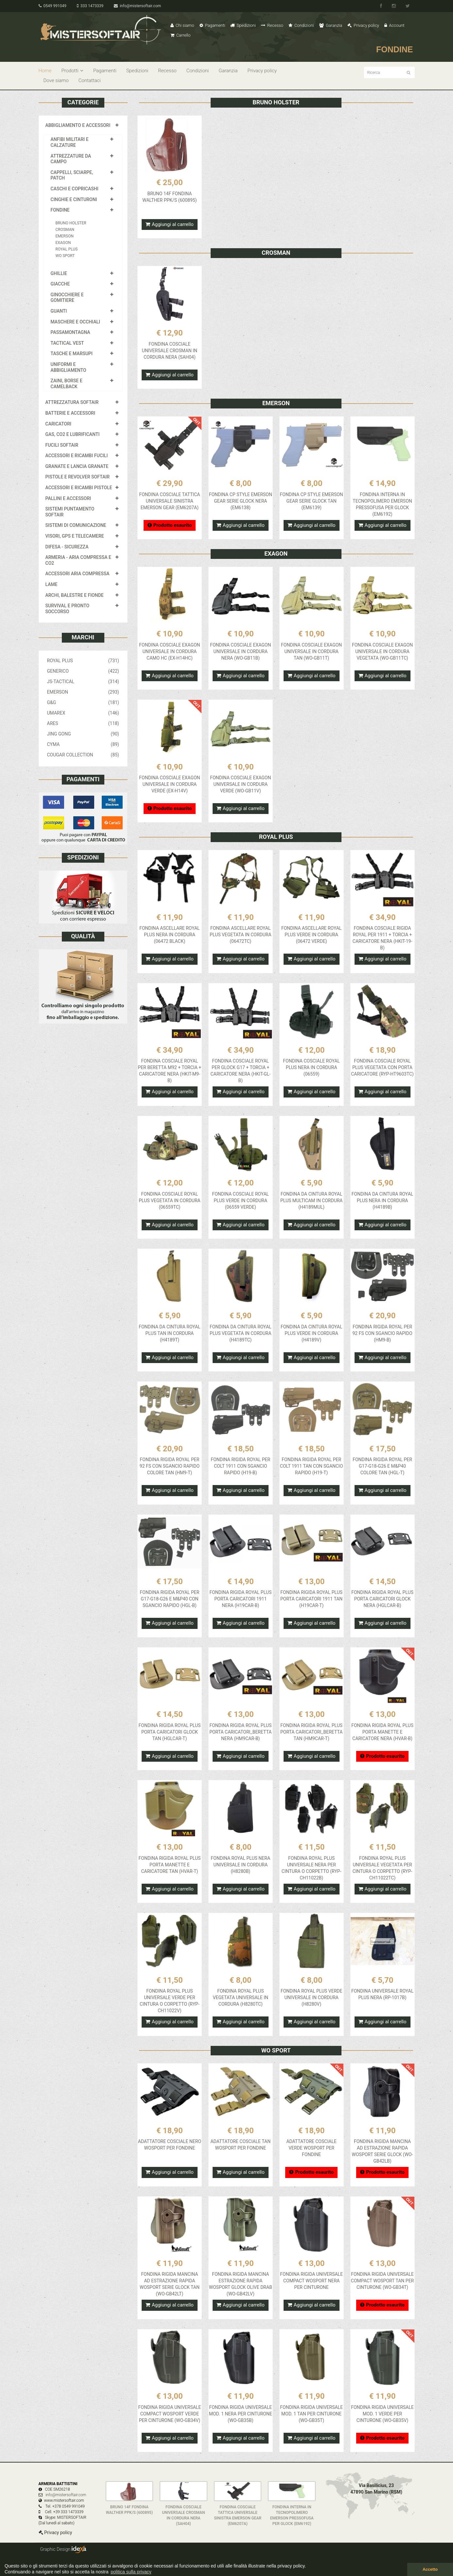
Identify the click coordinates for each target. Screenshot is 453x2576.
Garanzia (330, 25)
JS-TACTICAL (83, 681)
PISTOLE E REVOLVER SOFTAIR (77, 476)
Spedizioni (243, 25)
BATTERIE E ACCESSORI (70, 413)
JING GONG (83, 734)
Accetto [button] (430, 2569)
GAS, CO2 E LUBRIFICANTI (72, 434)
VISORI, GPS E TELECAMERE (74, 536)
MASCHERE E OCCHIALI (75, 321)
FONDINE (60, 210)
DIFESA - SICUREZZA (67, 546)
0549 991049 (52, 6)
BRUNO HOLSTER (71, 223)
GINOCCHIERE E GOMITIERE (67, 297)
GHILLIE (59, 273)
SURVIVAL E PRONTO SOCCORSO (67, 608)
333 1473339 (90, 6)
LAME (51, 584)
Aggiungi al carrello (170, 224)
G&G (83, 702)
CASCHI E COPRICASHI (74, 188)
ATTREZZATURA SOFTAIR (72, 402)
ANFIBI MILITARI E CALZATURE (70, 142)
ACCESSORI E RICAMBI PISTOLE (78, 487)
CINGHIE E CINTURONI (74, 199)
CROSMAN (65, 229)
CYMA (83, 744)
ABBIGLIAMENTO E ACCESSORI (78, 125)
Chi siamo (182, 25)
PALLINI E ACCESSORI (68, 498)
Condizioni (301, 25)
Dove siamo (56, 80)
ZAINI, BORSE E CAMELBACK (66, 383)
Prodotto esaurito (170, 525)
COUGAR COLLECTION (83, 755)
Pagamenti (212, 25)
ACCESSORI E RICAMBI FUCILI (76, 455)
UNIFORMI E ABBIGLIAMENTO (68, 367)
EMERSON (65, 236)
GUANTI (59, 311)
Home (45, 71)
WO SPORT (65, 255)
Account (394, 25)
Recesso (272, 25)
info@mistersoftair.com (137, 6)
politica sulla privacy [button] (131, 2571)
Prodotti (72, 71)
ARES (83, 723)
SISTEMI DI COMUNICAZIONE (75, 525)
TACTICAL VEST (67, 343)
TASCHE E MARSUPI (72, 353)
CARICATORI (58, 423)
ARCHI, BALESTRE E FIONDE (74, 595)
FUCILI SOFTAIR (61, 445)
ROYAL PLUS (67, 249)
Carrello (180, 35)
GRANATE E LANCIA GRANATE (77, 466)
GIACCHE (60, 283)
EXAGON (63, 242)
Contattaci (89, 80)
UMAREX (83, 713)
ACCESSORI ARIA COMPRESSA (77, 573)
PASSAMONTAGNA (70, 332)
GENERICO (83, 671)
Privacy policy (363, 25)
